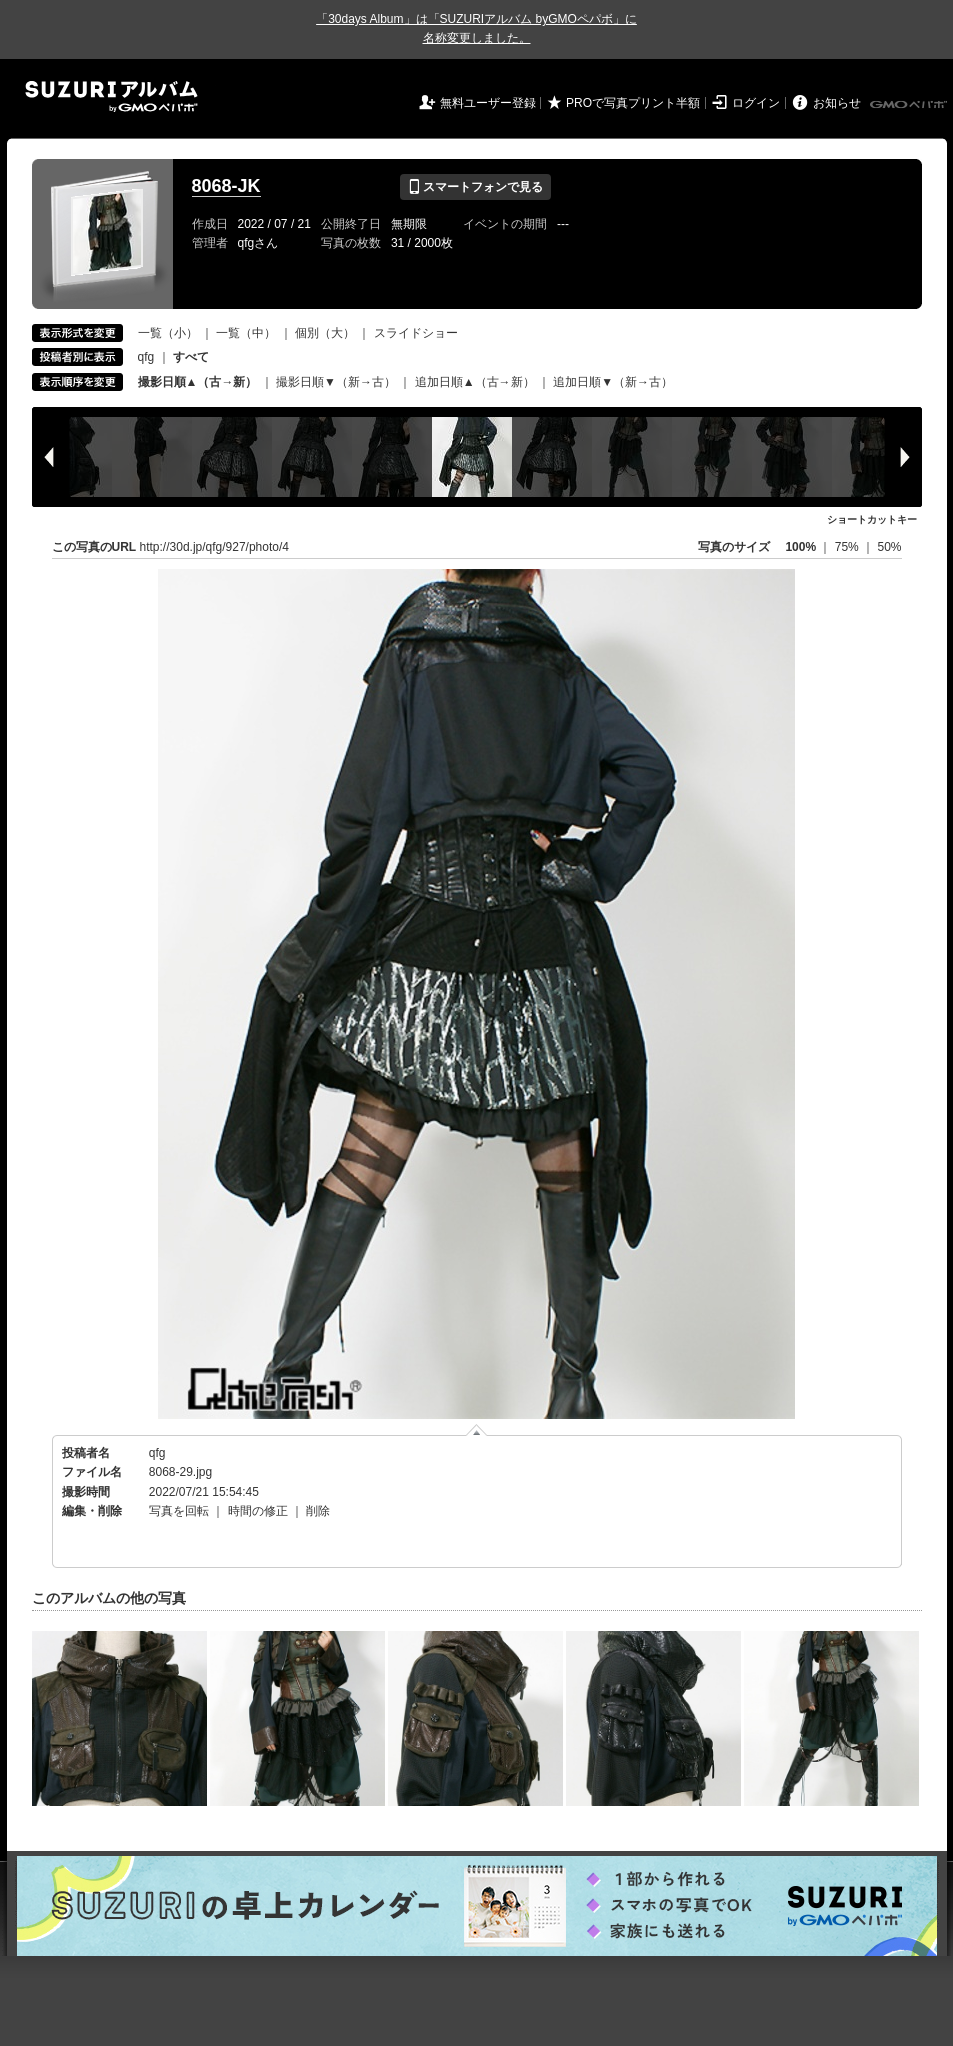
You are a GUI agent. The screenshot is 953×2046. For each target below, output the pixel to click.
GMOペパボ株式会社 (910, 105)
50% (889, 547)
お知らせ (837, 103)
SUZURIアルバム (111, 96)
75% (848, 547)
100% (800, 547)
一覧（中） (246, 333)
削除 (318, 1511)
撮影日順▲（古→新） (198, 382)
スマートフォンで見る (475, 187)
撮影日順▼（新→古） (336, 382)
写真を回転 (179, 1511)
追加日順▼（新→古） (613, 382)
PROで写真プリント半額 (633, 103)
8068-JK (226, 186)
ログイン (756, 103)
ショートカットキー (872, 519)
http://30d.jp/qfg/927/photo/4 (214, 547)
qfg (146, 357)
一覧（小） (168, 333)
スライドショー (416, 333)
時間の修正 (258, 1511)
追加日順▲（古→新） (475, 382)
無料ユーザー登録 (488, 103)
